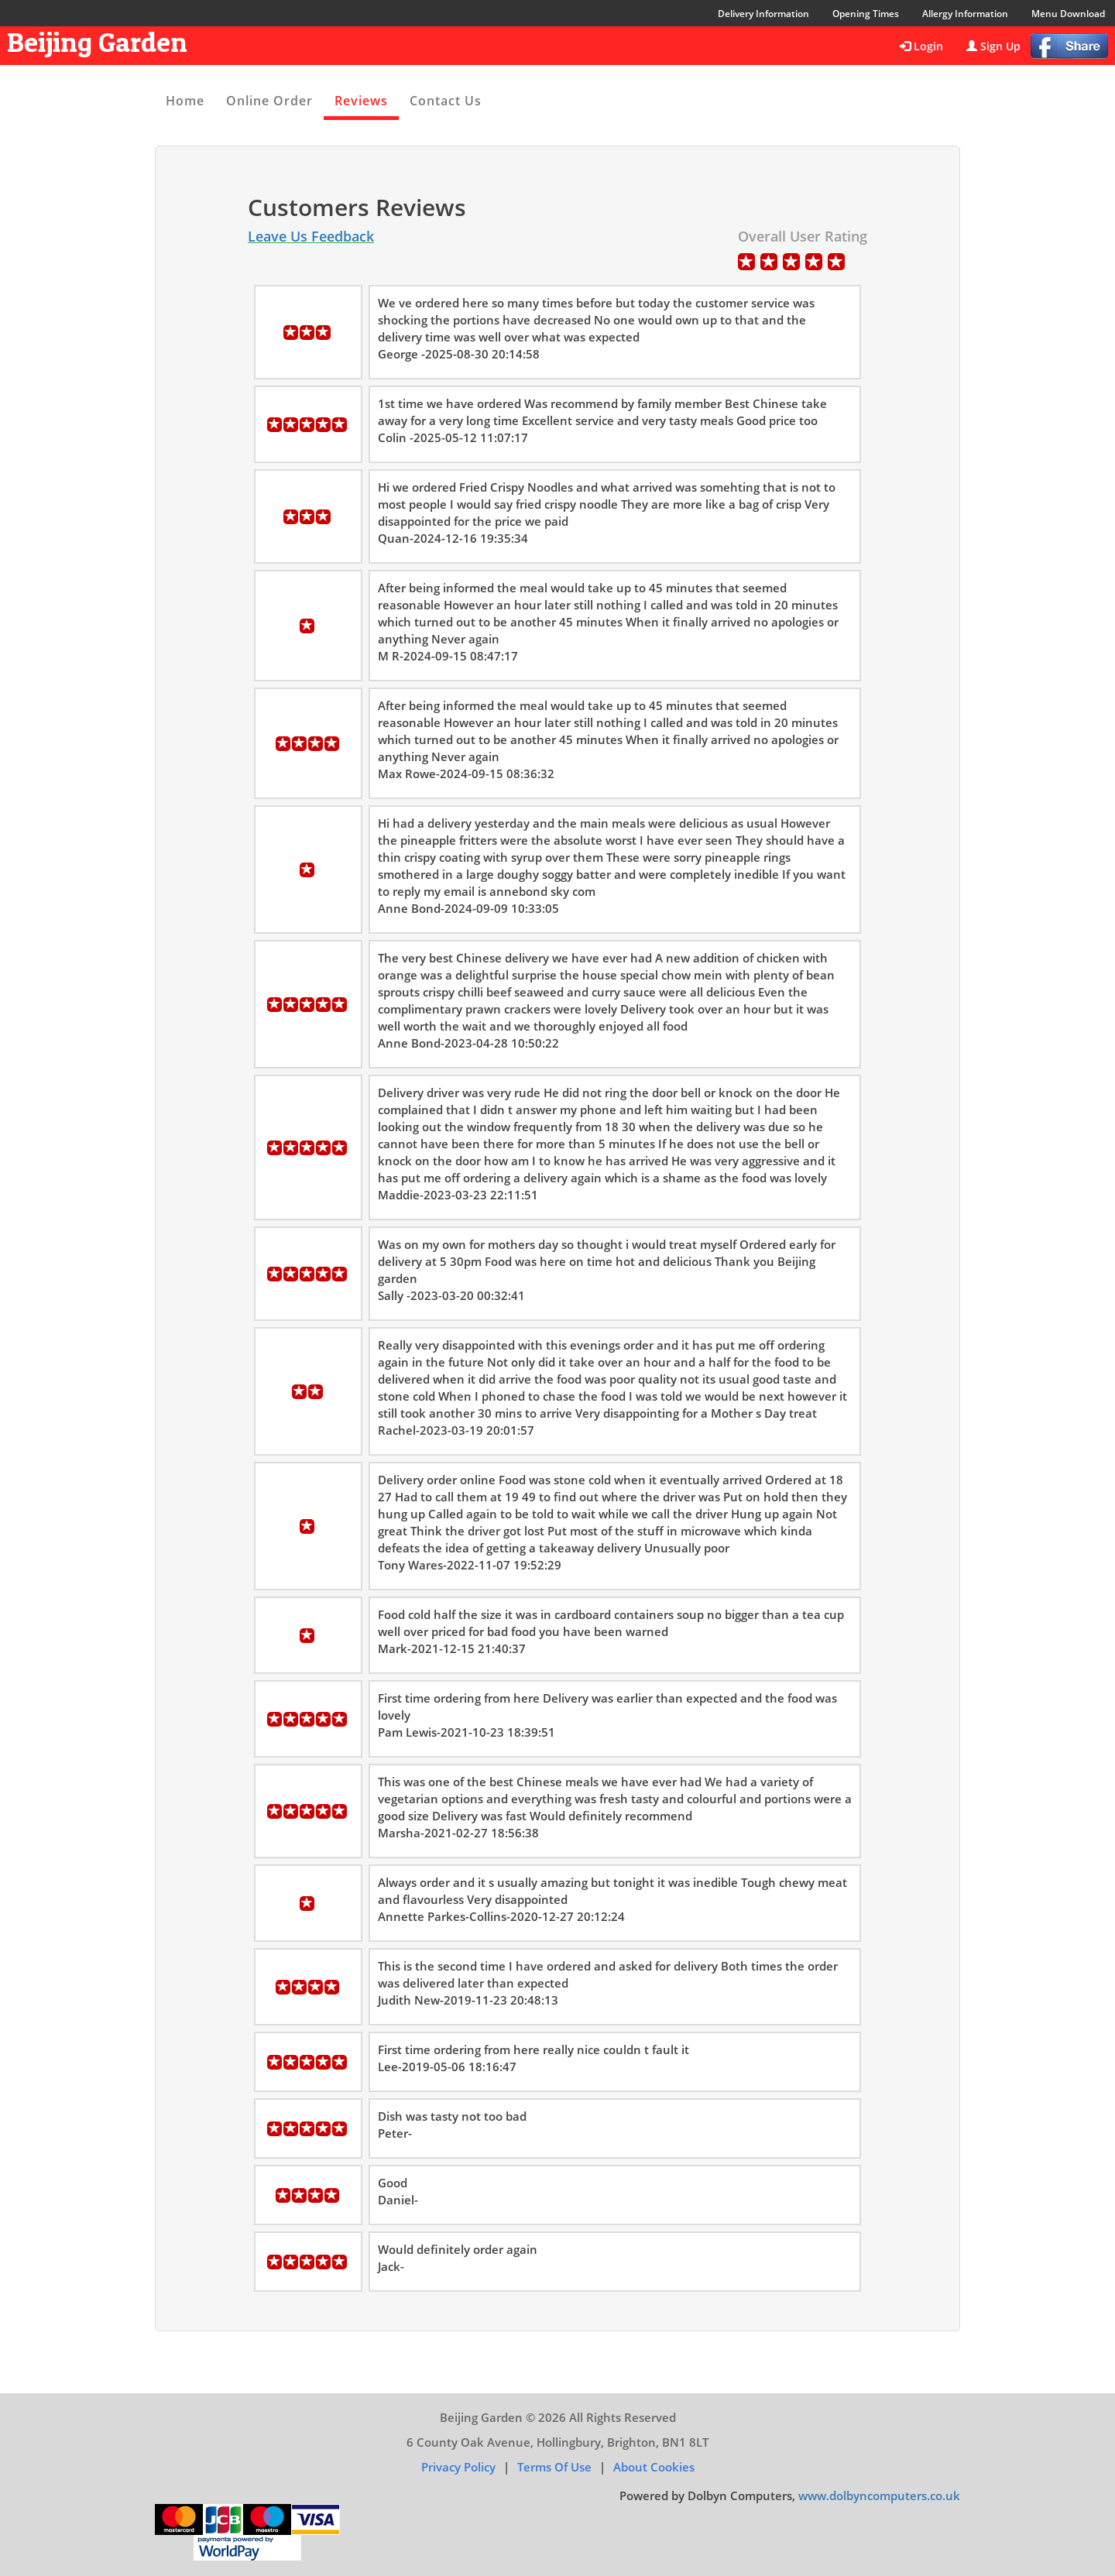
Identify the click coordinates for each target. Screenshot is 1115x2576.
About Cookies (654, 2467)
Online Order (269, 100)
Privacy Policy (458, 2467)
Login (921, 46)
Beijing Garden (97, 42)
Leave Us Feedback (311, 236)
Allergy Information (965, 13)
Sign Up (993, 46)
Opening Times (865, 13)
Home (185, 100)
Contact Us (446, 100)
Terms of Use (554, 2467)
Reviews (361, 100)
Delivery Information (763, 13)
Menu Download (1068, 13)
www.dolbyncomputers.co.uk (879, 2495)
